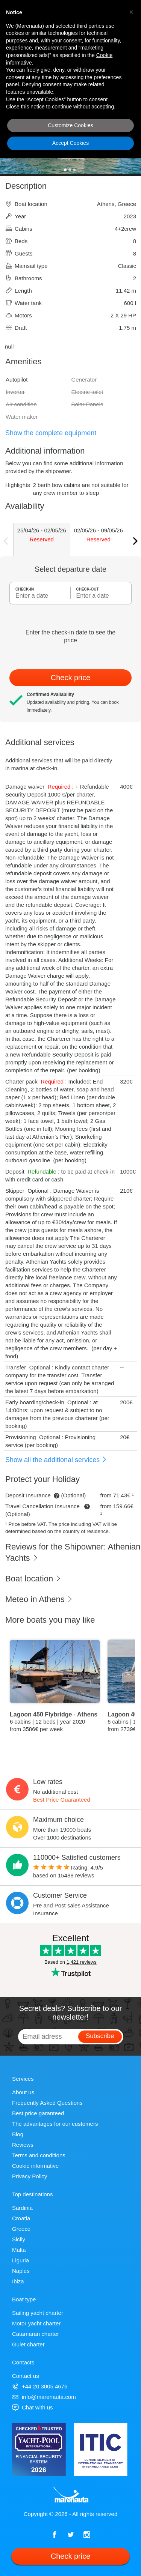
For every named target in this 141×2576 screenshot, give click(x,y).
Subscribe (100, 2035)
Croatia (21, 2218)
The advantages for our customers (55, 2124)
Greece (21, 2229)
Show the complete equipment (50, 433)
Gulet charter (28, 2344)
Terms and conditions (38, 2155)
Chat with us (32, 2407)
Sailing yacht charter (37, 2313)
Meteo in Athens (39, 1599)
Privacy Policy (29, 2176)
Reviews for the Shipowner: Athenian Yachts (73, 1552)
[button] (131, 12)
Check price (71, 677)
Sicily (18, 2239)
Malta (19, 2250)
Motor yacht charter (36, 2323)
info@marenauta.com (44, 2397)
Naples (21, 2271)
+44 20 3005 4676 (39, 2386)
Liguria (20, 2260)
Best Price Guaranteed (61, 1799)
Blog (17, 2134)
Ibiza (18, 2281)
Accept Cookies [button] (70, 143)
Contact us (25, 2376)
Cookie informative (35, 2166)
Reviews (22, 2145)
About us (23, 2092)
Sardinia (22, 2208)
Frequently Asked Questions (47, 2103)
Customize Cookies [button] (70, 125)
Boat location (33, 1578)
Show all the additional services (56, 1460)
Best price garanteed (38, 2113)
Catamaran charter (35, 2334)
